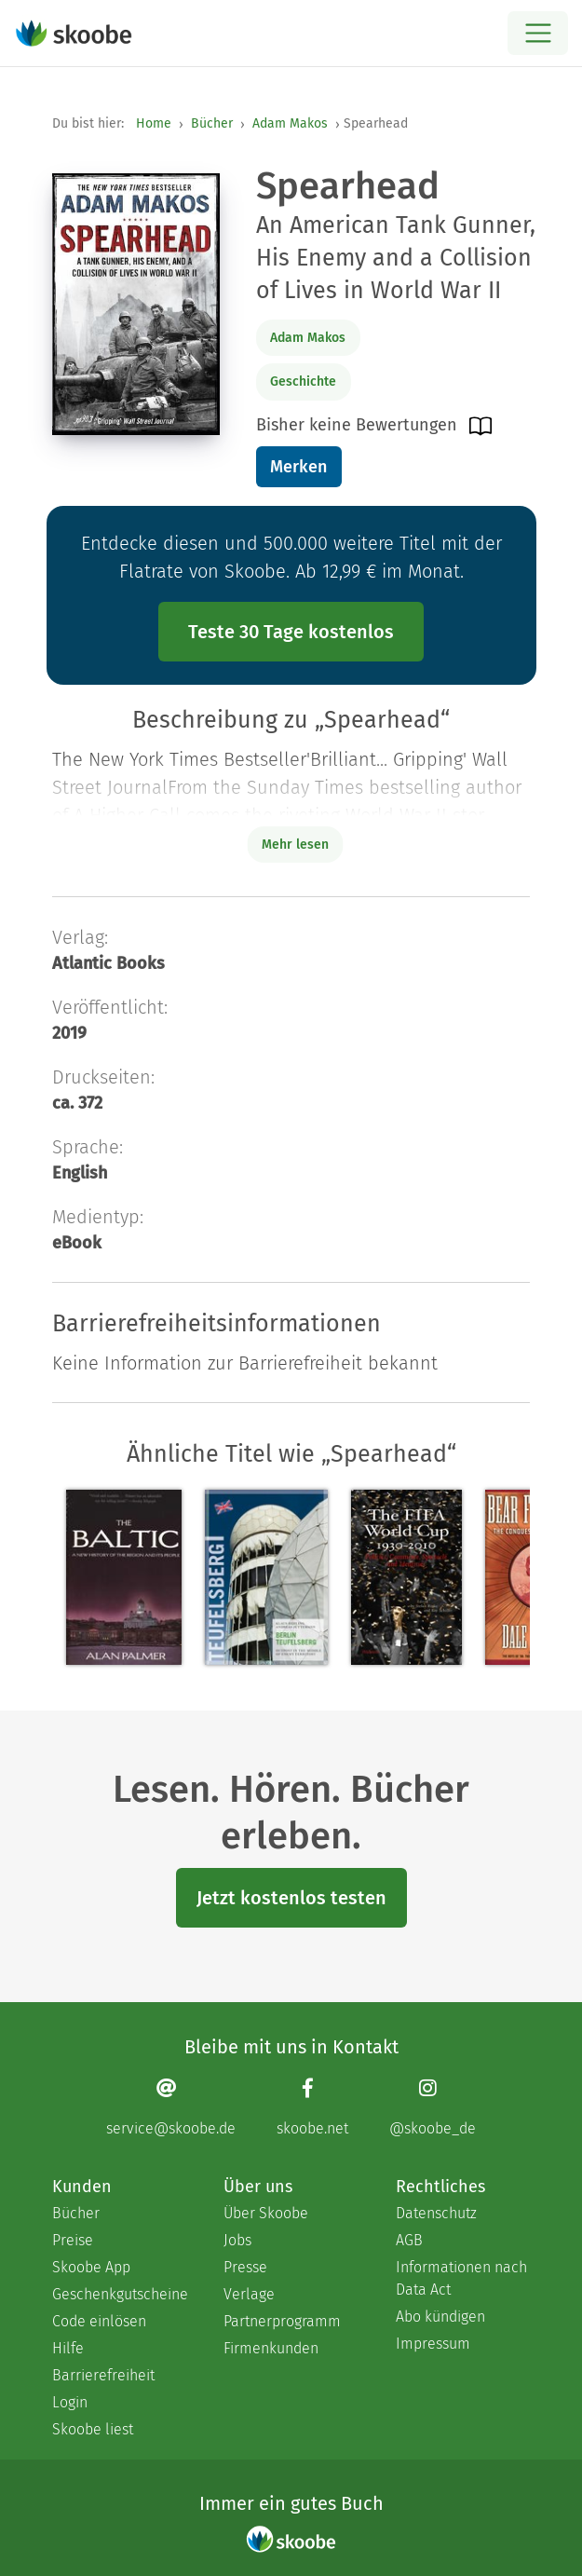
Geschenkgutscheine (119, 2294)
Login (70, 2402)
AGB (409, 2240)
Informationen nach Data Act (461, 2278)
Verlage (249, 2294)
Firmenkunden (270, 2348)
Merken (298, 467)
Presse (245, 2267)
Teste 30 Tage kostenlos (291, 631)
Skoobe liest (92, 2429)
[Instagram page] (432, 2107)
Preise (72, 2240)
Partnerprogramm (282, 2321)
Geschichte (303, 381)
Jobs (237, 2240)
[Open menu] (538, 33)
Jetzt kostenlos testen (291, 1898)
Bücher (212, 123)
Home (153, 123)
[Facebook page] (312, 2107)
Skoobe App (91, 2267)
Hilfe (68, 2348)
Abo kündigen (440, 2316)
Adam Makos (290, 123)
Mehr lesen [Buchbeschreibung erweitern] (295, 844)
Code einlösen (99, 2321)
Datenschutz (436, 2213)
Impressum (433, 2343)
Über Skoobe (265, 2213)
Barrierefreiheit (103, 2375)
